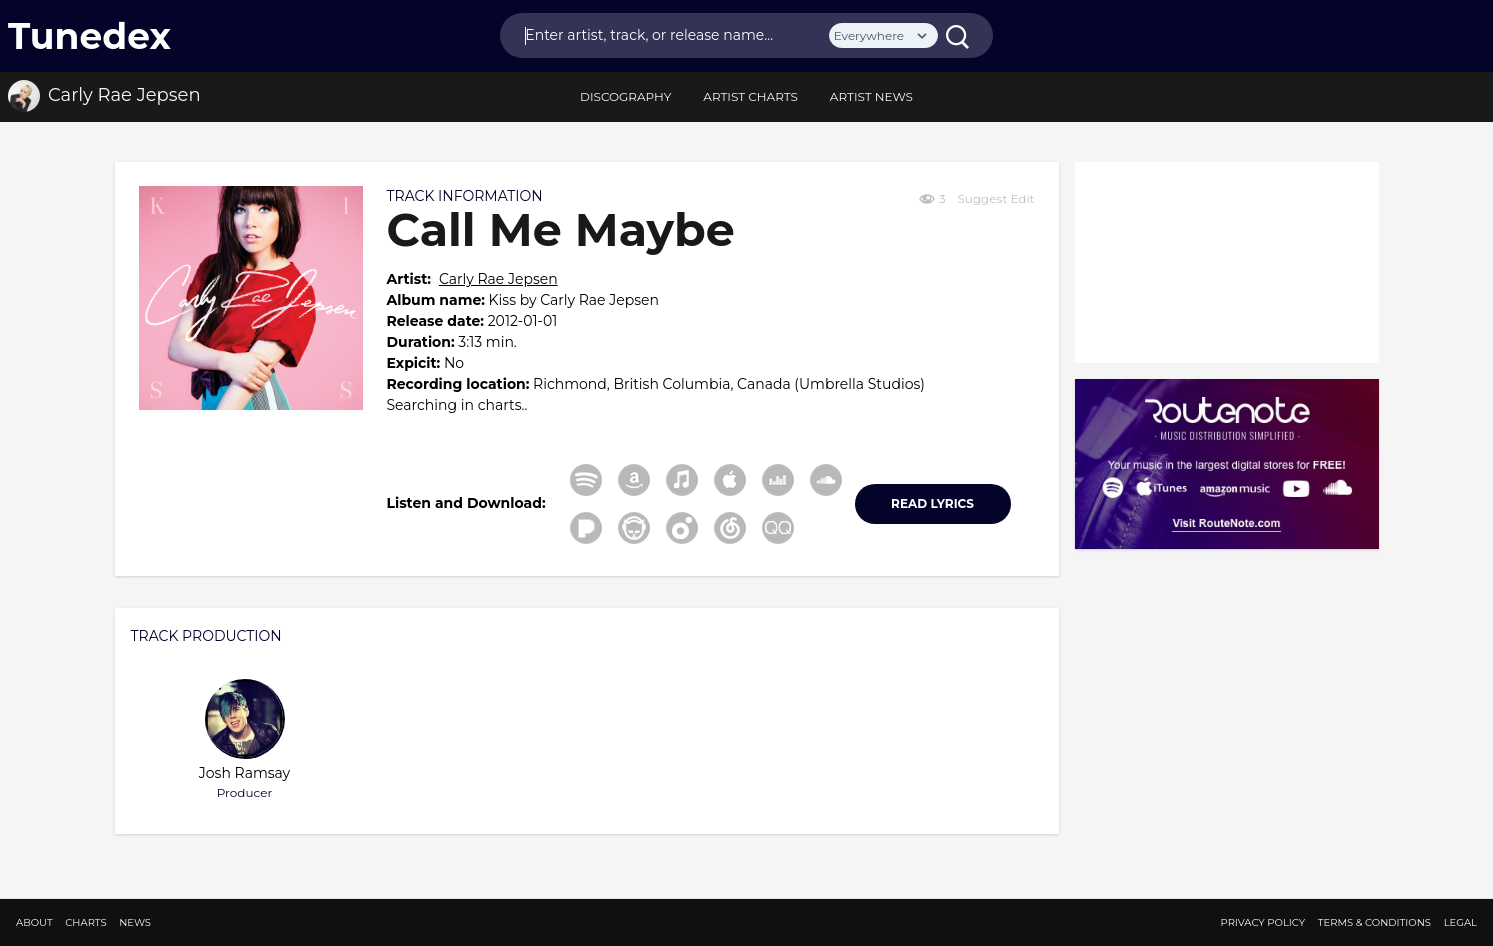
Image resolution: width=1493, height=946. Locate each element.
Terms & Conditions (1374, 922)
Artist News (871, 96)
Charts (85, 922)
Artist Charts (750, 96)
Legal (1460, 922)
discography (625, 96)
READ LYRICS (932, 503)
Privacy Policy (1263, 922)
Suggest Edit (995, 198)
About (34, 922)
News (135, 922)
